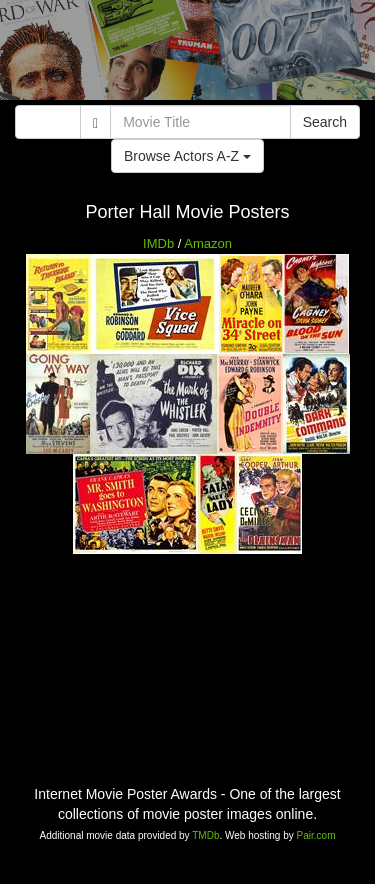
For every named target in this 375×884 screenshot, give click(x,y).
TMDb (205, 835)
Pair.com (316, 835)
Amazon (208, 243)
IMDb (158, 243)
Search (325, 122)
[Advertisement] (187, 55)
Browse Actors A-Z (187, 156)
